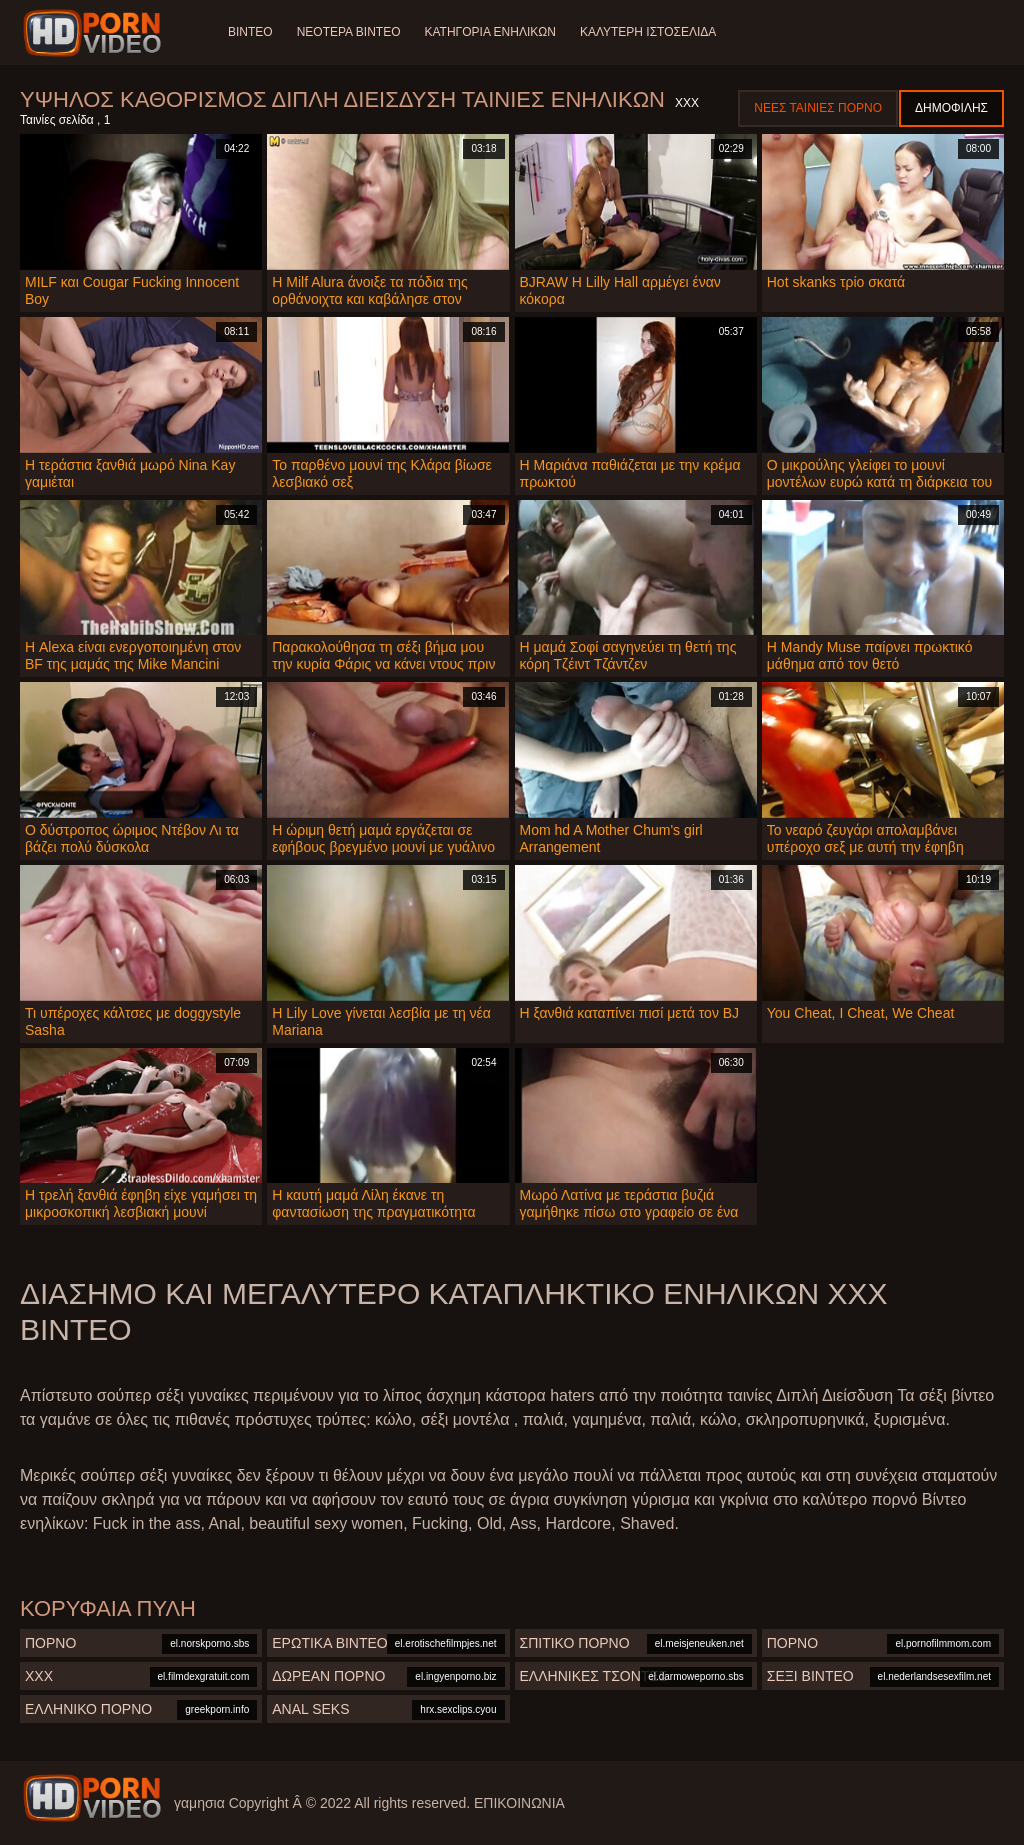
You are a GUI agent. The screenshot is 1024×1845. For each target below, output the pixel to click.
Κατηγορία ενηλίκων (489, 32)
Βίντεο (250, 32)
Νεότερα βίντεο (349, 32)
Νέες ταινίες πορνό (818, 108)
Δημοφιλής (951, 108)
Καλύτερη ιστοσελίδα (648, 32)
